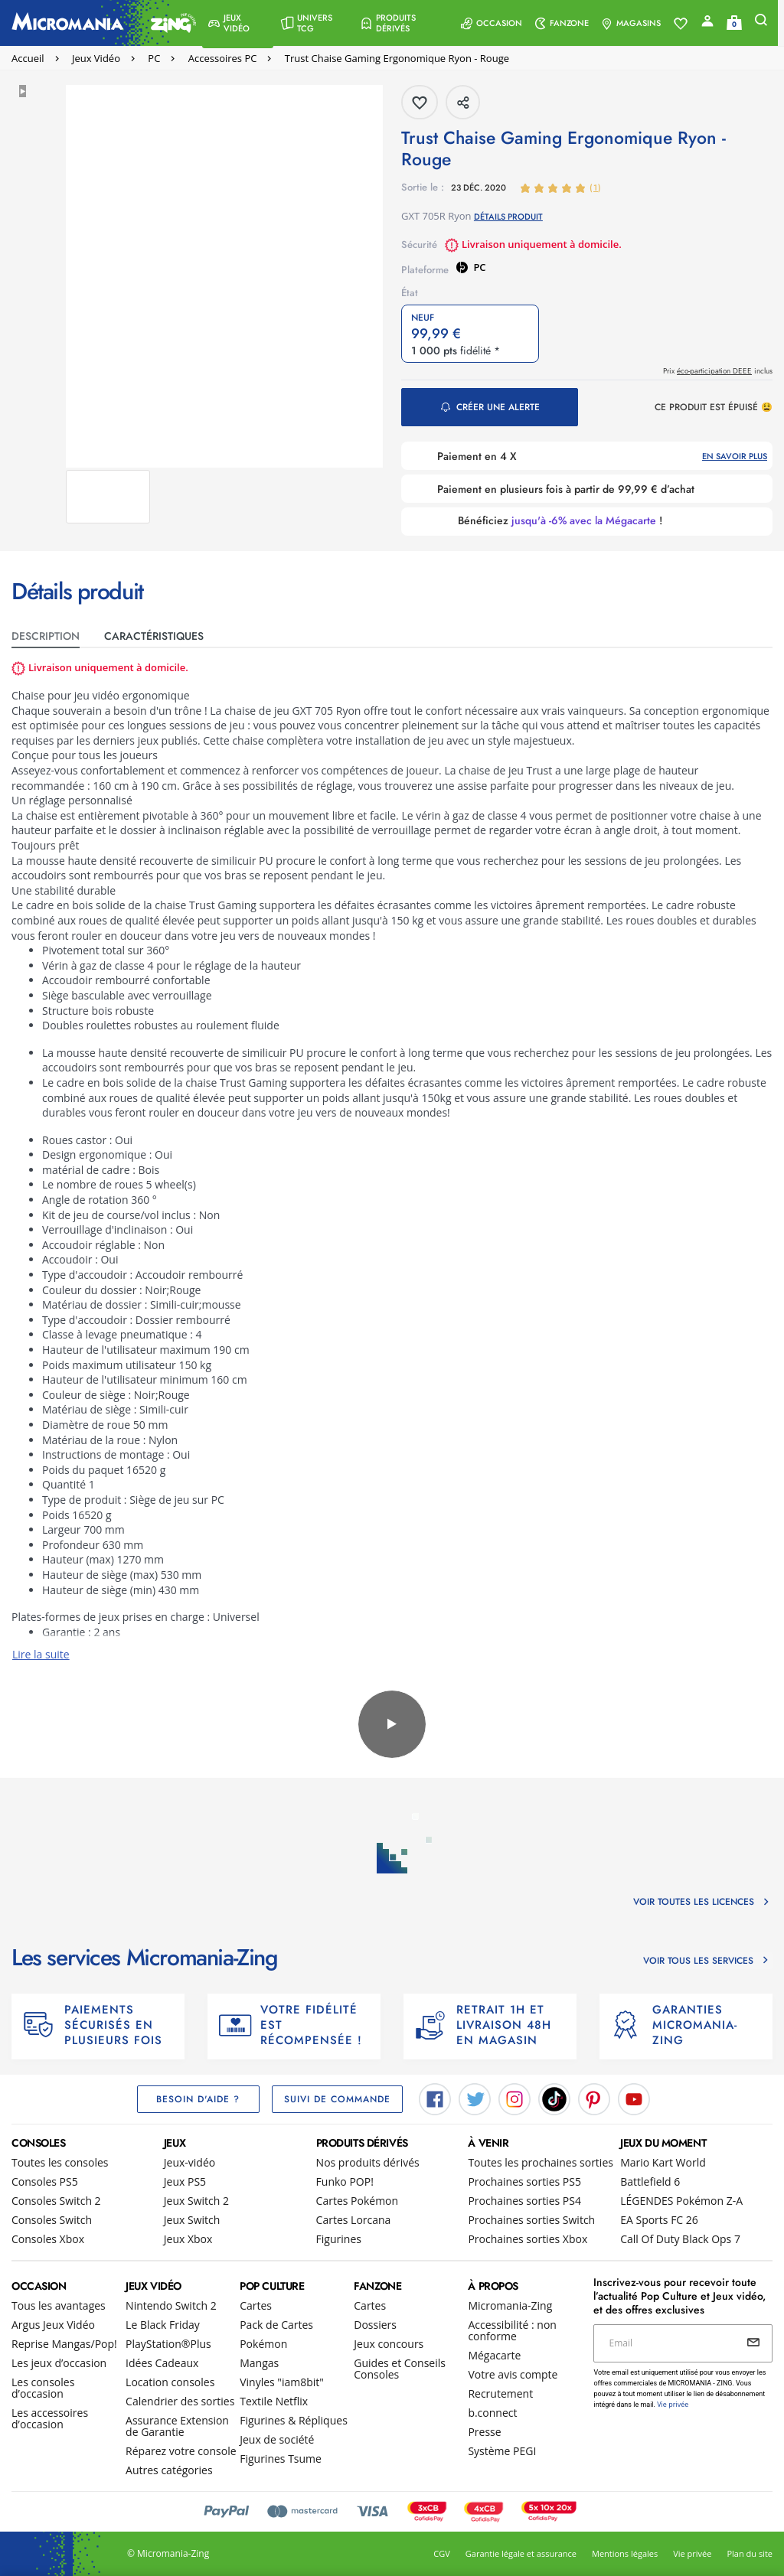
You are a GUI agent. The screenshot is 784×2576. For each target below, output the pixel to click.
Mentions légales (625, 2553)
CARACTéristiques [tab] (154, 636)
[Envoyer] (753, 2343)
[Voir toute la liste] (686, 23)
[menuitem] (238, 23)
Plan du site (750, 2553)
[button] (238, 23)
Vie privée (692, 2553)
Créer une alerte (498, 407)
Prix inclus (718, 371)
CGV (441, 2553)
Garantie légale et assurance (521, 2553)
